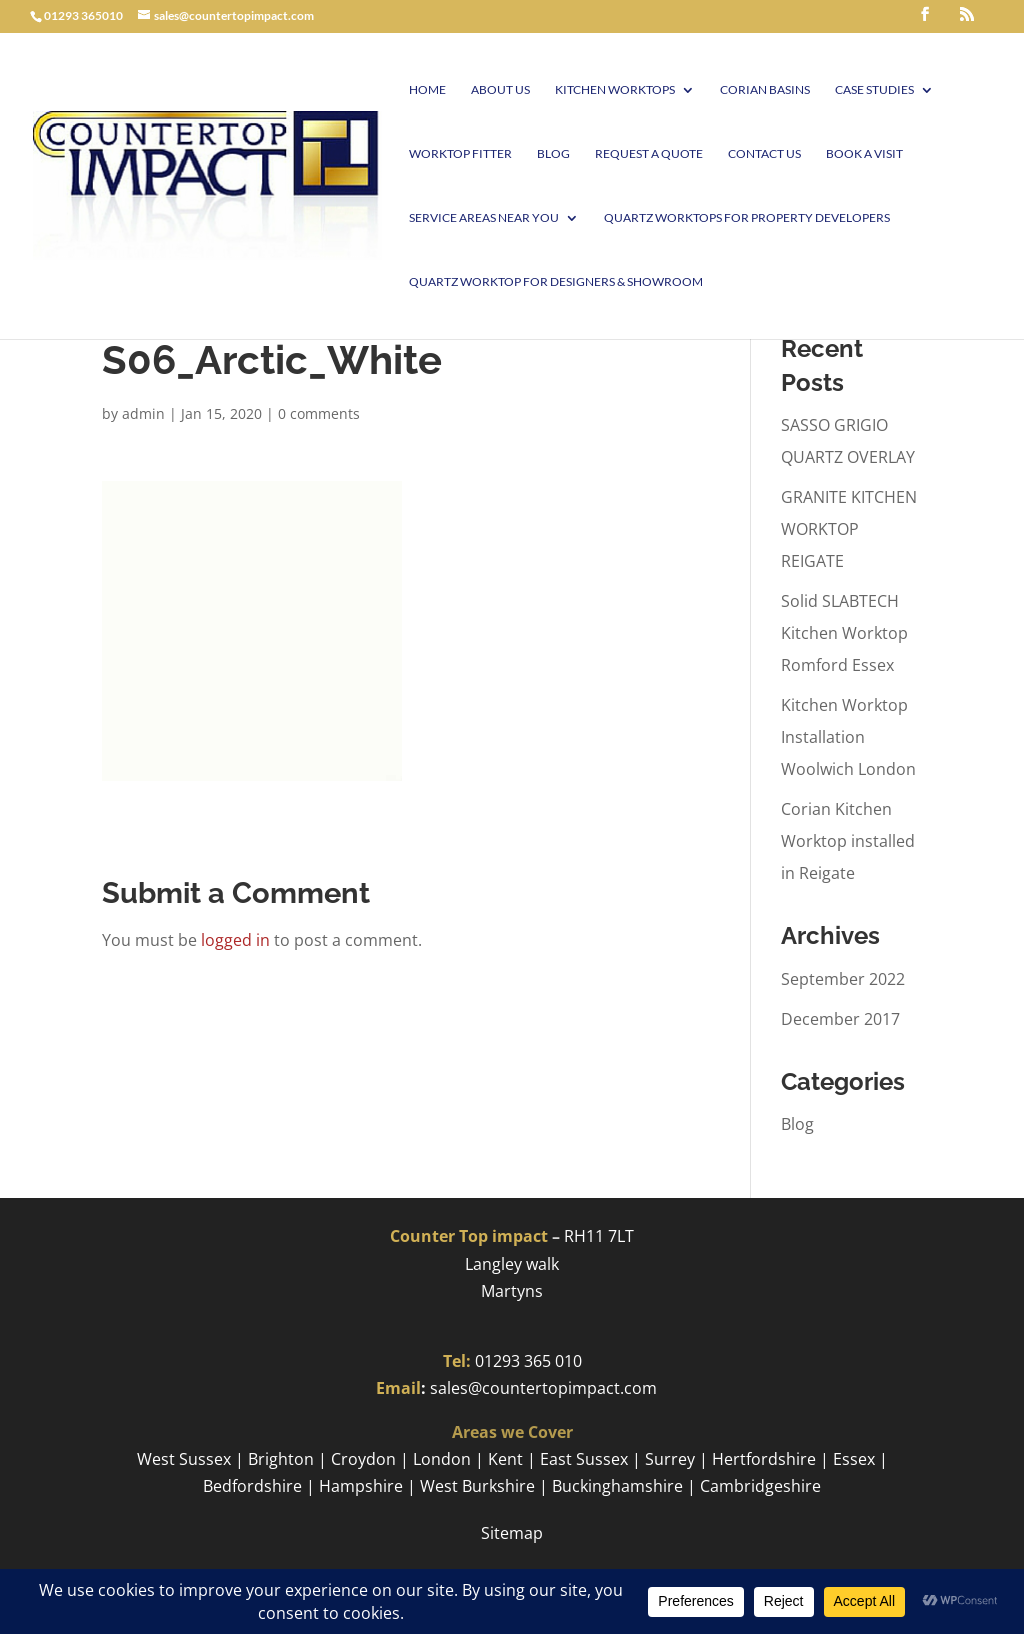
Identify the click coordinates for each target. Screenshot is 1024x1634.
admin (143, 413)
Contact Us (764, 154)
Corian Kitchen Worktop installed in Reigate (848, 841)
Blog (553, 154)
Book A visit (864, 154)
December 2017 (840, 1019)
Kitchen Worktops (615, 90)
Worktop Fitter (460, 154)
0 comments (319, 413)
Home (427, 90)
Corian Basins (765, 90)
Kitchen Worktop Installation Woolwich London (848, 737)
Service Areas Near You (484, 218)
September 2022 (843, 979)
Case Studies (874, 90)
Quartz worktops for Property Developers (747, 218)
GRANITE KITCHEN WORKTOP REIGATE (849, 529)
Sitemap (512, 1533)
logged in (235, 940)
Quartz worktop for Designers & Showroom (556, 282)
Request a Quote (649, 154)
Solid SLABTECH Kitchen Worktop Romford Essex (844, 633)
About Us (500, 90)
